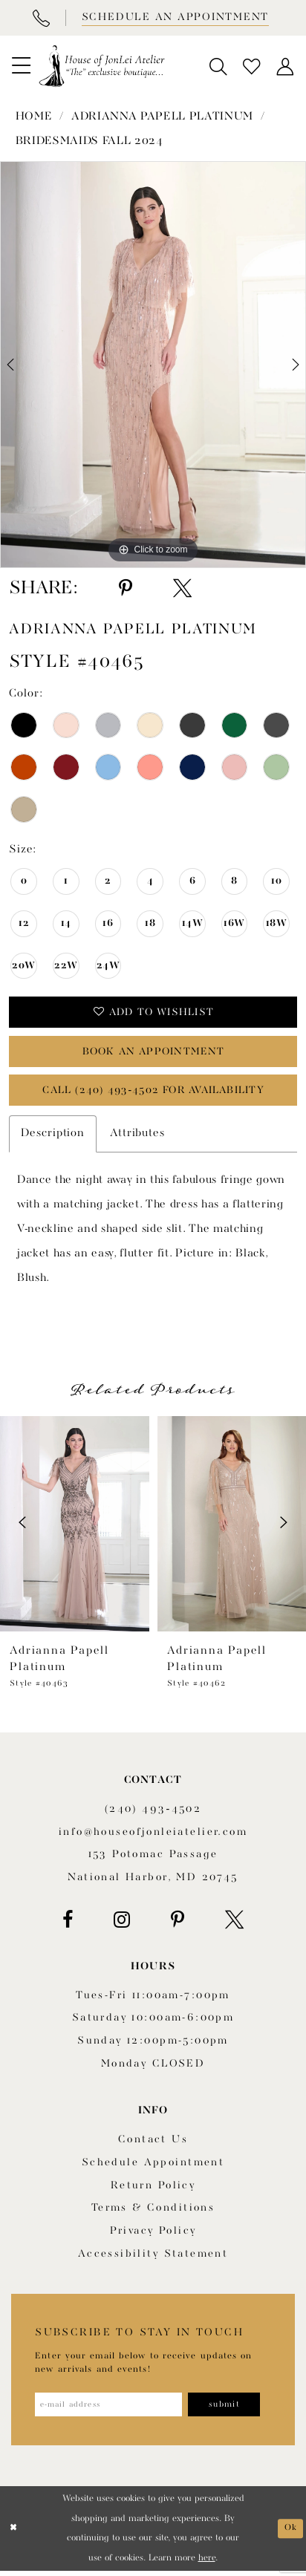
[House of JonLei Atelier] (102, 66)
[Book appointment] (174, 18)
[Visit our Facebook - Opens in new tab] (67, 1924)
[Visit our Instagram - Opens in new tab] (122, 1924)
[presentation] (74, 1526)
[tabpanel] (153, 364)
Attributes (137, 1137)
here (206, 2562)
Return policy (153, 2189)
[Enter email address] (111, 2408)
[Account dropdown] (285, 65)
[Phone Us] (40, 18)
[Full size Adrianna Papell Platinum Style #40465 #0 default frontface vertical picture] (153, 364)
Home (34, 116)
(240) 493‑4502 (153, 1813)
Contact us (153, 2144)
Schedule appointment (153, 2166)
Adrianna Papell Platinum (162, 116)
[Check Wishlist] (252, 65)
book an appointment (153, 1054)
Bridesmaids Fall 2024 (89, 141)
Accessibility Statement (153, 2257)
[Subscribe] (231, 2408)
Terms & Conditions (153, 2212)
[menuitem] (21, 66)
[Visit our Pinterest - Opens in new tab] (177, 1924)
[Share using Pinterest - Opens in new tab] (125, 588)
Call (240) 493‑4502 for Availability (153, 1094)
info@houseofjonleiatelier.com (153, 1836)
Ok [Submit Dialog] (290, 2533)
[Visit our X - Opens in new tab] (234, 1924)
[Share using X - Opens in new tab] (182, 588)
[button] (21, 66)
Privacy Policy (153, 2235)
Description (53, 1137)
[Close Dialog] (14, 2534)
